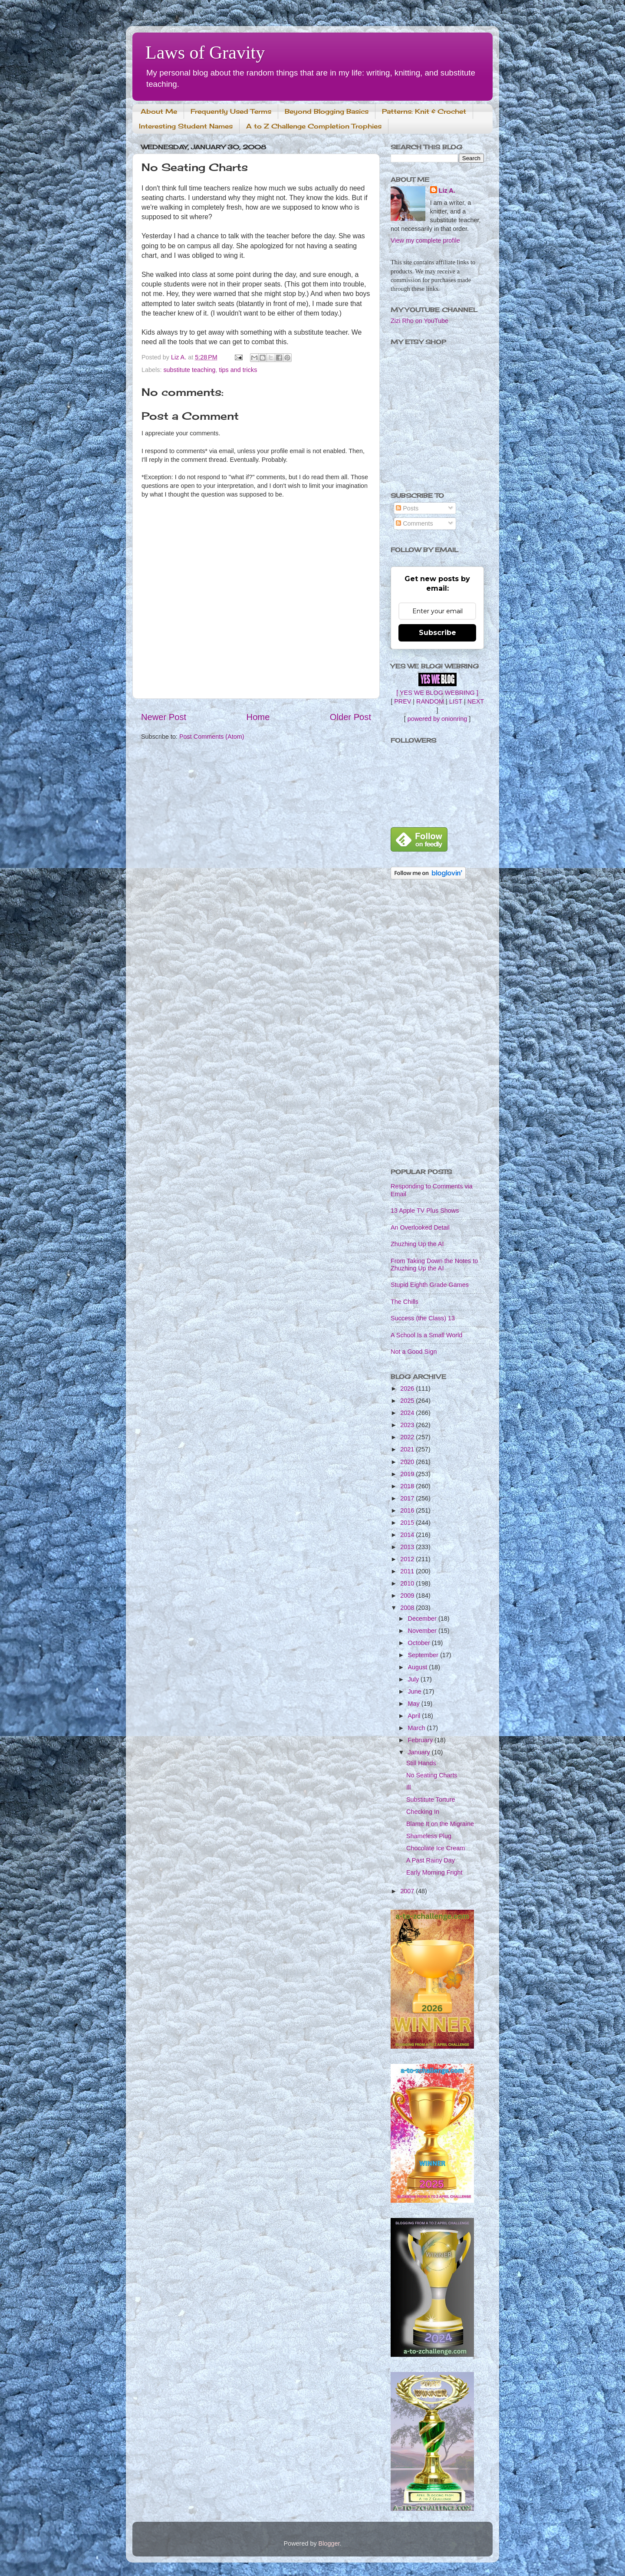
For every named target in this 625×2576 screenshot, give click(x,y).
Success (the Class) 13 (423, 1318)
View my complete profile (425, 240)
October (420, 1642)
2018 (408, 1486)
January (420, 1752)
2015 (408, 1522)
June (415, 1691)
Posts (407, 508)
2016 (408, 1510)
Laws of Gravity (205, 53)
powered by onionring (437, 718)
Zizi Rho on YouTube (419, 320)
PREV (402, 701)
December (423, 1618)
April (415, 1715)
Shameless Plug (428, 1835)
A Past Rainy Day (430, 1860)
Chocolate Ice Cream (435, 1848)
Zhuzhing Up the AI (417, 1243)
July (414, 1679)
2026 (408, 1388)
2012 (408, 1559)
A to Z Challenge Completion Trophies (314, 126)
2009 (408, 1595)
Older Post (350, 717)
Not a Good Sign (414, 1351)
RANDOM (430, 701)
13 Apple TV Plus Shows (425, 1210)
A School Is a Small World (426, 1335)
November (423, 1630)
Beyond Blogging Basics (326, 111)
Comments (414, 523)
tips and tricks (238, 369)
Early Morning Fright (434, 1872)
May (414, 1703)
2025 (408, 1400)
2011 (408, 1571)
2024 (408, 1412)
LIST (455, 701)
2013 (408, 1546)
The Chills (404, 1301)
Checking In (422, 1811)
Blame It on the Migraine (440, 1823)
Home (258, 717)
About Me (159, 111)
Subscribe (437, 632)
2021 (408, 1449)
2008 (408, 1607)
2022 (408, 1437)
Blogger (329, 2543)
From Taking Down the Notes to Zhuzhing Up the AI (434, 1264)
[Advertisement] (437, 1025)
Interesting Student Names (186, 126)
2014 (408, 1534)
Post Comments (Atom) (211, 736)
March (417, 1727)
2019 (408, 1474)
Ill (408, 1787)
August (418, 1667)
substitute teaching (189, 369)
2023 (408, 1424)
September (424, 1655)
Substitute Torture (430, 1799)
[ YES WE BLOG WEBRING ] (437, 692)
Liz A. (447, 190)
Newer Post (163, 717)
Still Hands (421, 1763)
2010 (408, 1583)
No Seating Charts (431, 1775)
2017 (408, 1498)
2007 (408, 1891)
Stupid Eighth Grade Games (430, 1284)
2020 (408, 1461)
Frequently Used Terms (231, 111)
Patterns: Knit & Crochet (424, 111)
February (421, 1740)
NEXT (475, 701)
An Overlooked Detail (420, 1227)
